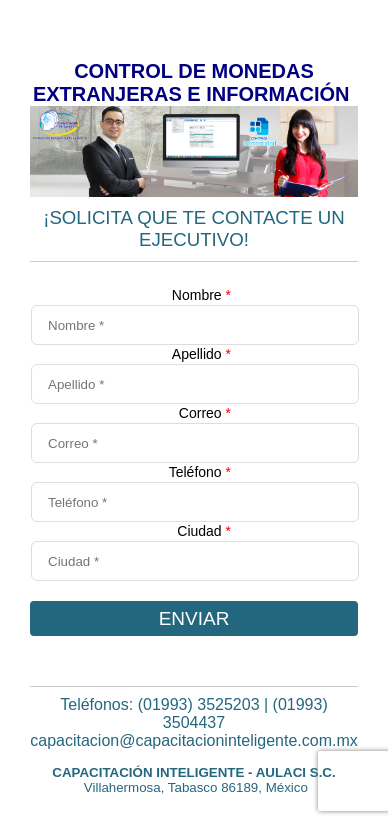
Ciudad (204, 531)
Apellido (201, 354)
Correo (205, 413)
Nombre (201, 295)
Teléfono (200, 472)
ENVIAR (194, 618)
